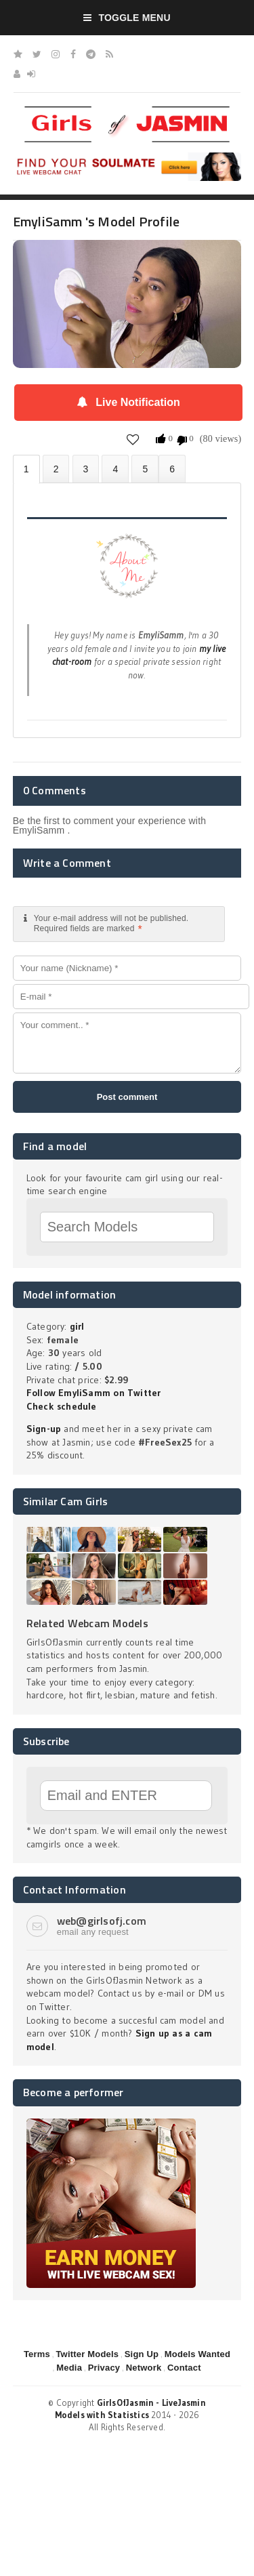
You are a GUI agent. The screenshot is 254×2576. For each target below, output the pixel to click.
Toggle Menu (127, 17)
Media (69, 2368)
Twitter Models (87, 2354)
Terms (37, 2354)
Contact (184, 2368)
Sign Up (141, 2354)
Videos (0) (86, 469)
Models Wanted (197, 2354)
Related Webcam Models (87, 1623)
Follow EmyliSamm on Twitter (93, 1393)
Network (144, 2368)
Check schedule (61, 1406)
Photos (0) (56, 469)
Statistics (115, 469)
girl (77, 1326)
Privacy (104, 2368)
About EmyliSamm (26, 469)
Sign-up (43, 1429)
